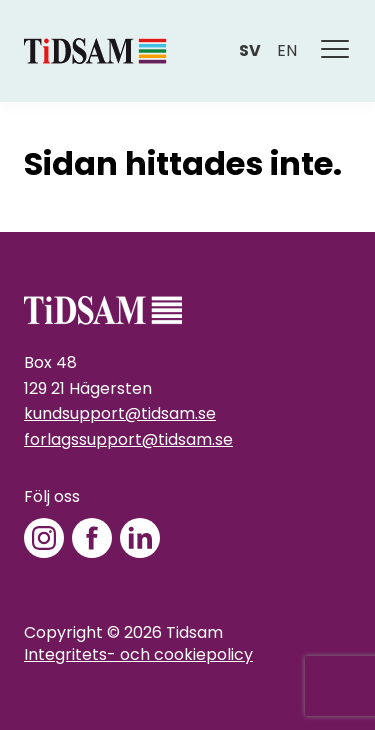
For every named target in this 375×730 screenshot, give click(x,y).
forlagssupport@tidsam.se (128, 439)
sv (250, 50)
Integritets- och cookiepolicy (138, 654)
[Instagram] (44, 538)
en (287, 50)
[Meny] (336, 51)
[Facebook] (92, 538)
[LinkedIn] (140, 538)
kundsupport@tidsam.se (120, 413)
